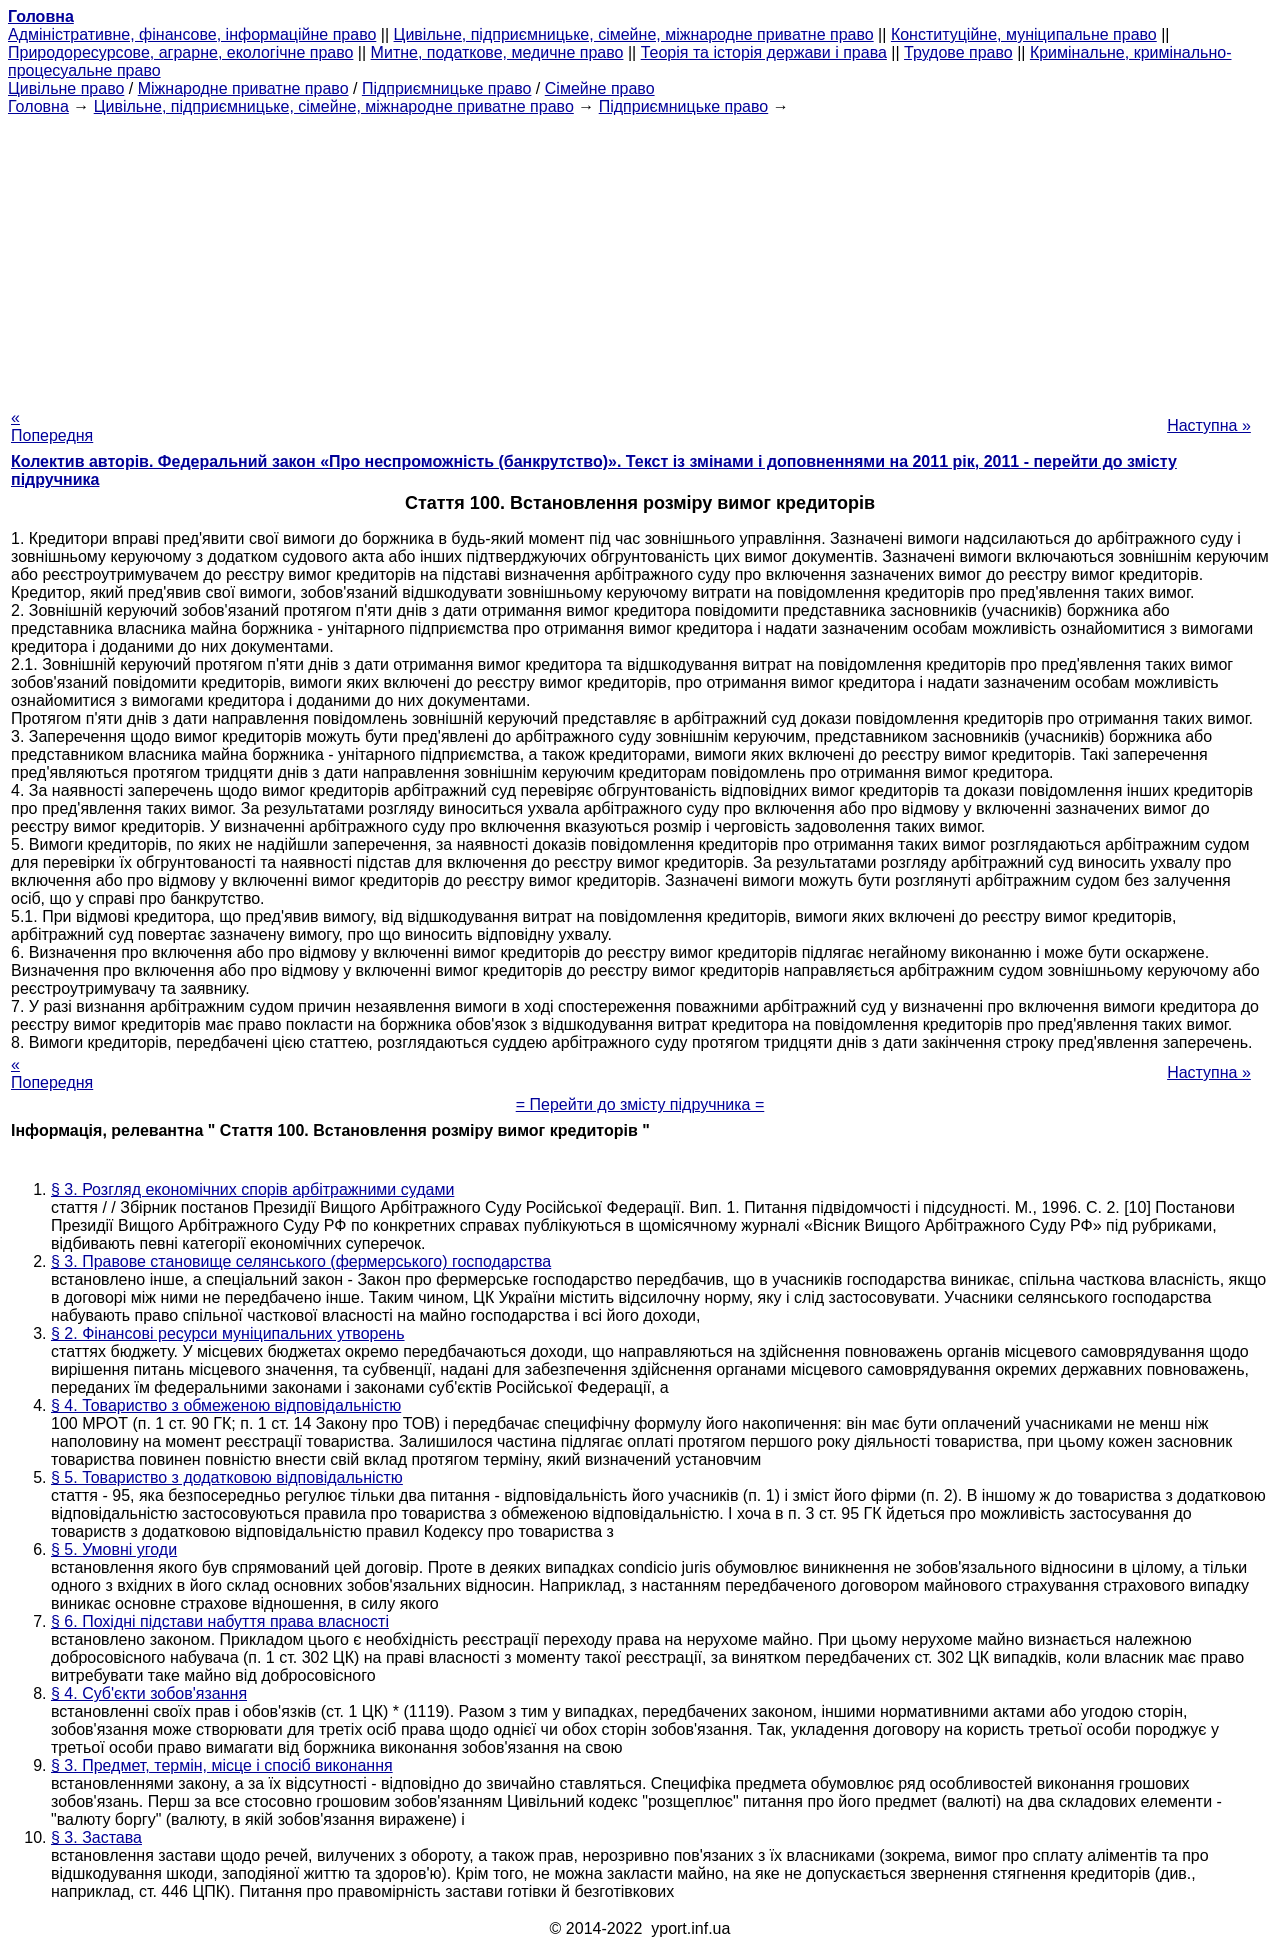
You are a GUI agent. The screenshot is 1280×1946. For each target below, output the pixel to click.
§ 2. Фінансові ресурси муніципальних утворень (228, 1333)
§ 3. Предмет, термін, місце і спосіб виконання (222, 1765)
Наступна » (1209, 425)
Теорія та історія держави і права (764, 52)
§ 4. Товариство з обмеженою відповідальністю (226, 1405)
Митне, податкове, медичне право (497, 52)
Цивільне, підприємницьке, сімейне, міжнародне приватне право (634, 34)
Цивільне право (66, 88)
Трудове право (958, 52)
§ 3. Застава (96, 1837)
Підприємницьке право (447, 88)
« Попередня (52, 426)
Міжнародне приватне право (243, 88)
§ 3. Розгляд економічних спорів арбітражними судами (252, 1189)
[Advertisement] (640, 256)
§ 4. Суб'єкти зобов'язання (149, 1693)
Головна (38, 106)
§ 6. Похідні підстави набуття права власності (220, 1621)
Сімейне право (600, 88)
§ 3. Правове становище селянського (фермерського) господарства (301, 1261)
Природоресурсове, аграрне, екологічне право (180, 52)
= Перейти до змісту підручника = (640, 1104)
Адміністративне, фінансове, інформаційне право (192, 34)
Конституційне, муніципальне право (1024, 34)
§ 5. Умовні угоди (114, 1549)
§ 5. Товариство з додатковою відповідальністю (227, 1477)
